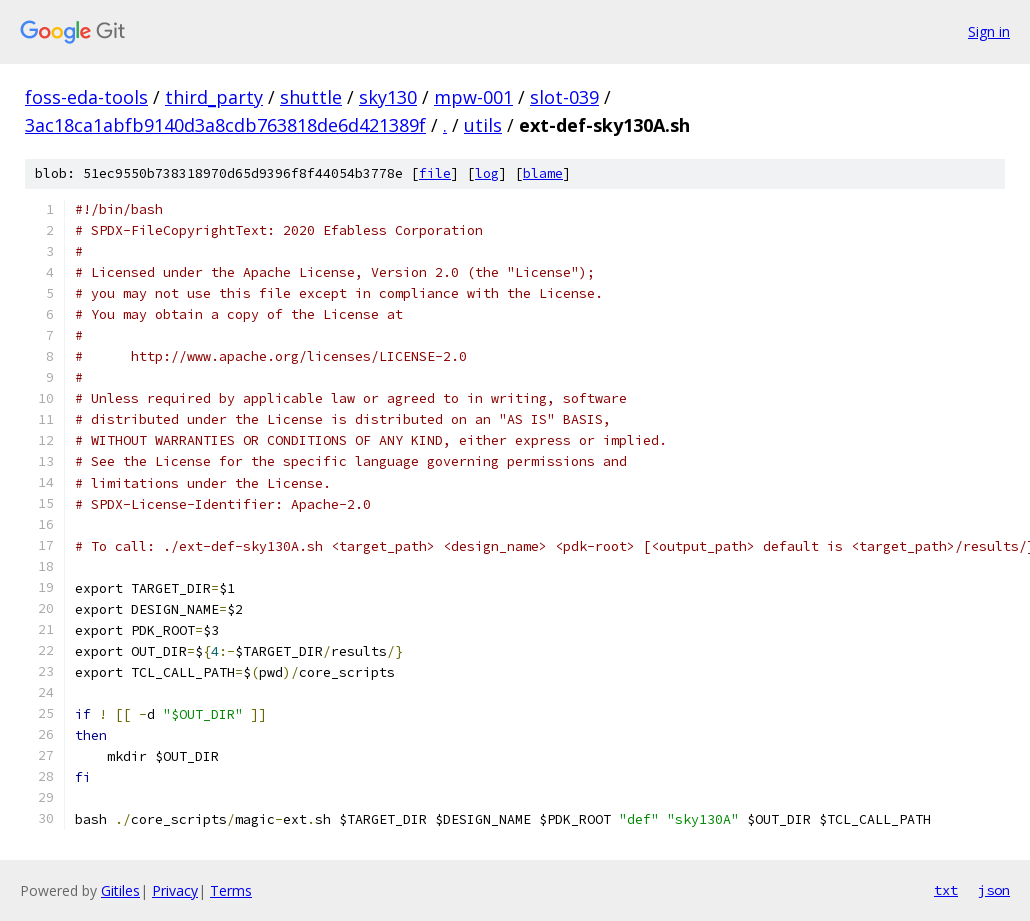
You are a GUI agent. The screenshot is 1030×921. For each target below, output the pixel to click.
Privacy (175, 890)
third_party (214, 97)
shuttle (311, 97)
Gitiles (120, 890)
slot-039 (564, 97)
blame (543, 173)
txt (946, 890)
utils (483, 125)
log (487, 173)
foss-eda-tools (86, 97)
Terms (231, 890)
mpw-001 (473, 97)
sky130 (388, 97)
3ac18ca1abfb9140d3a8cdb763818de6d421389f (225, 125)
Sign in (989, 31)
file (435, 173)
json (994, 890)
